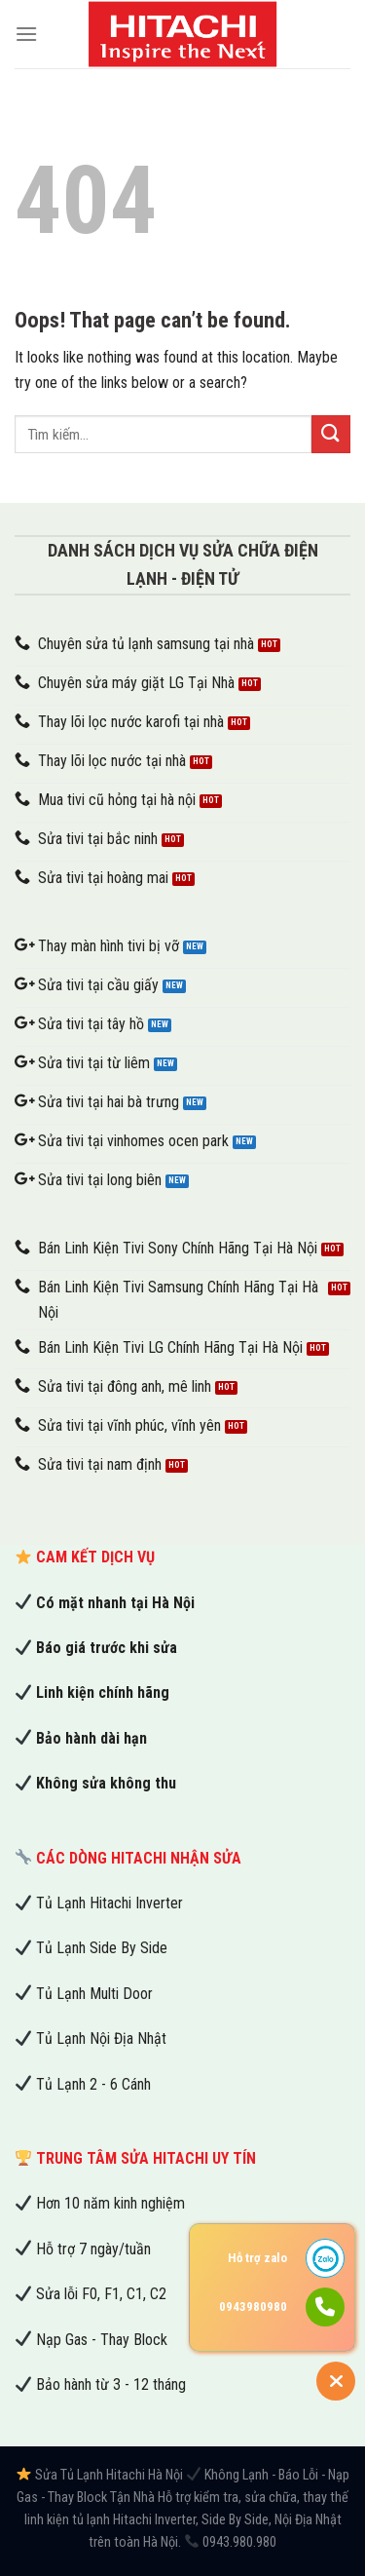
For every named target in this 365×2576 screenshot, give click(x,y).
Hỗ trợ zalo (257, 2257)
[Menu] (26, 34)
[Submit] (330, 434)
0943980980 (253, 2306)
